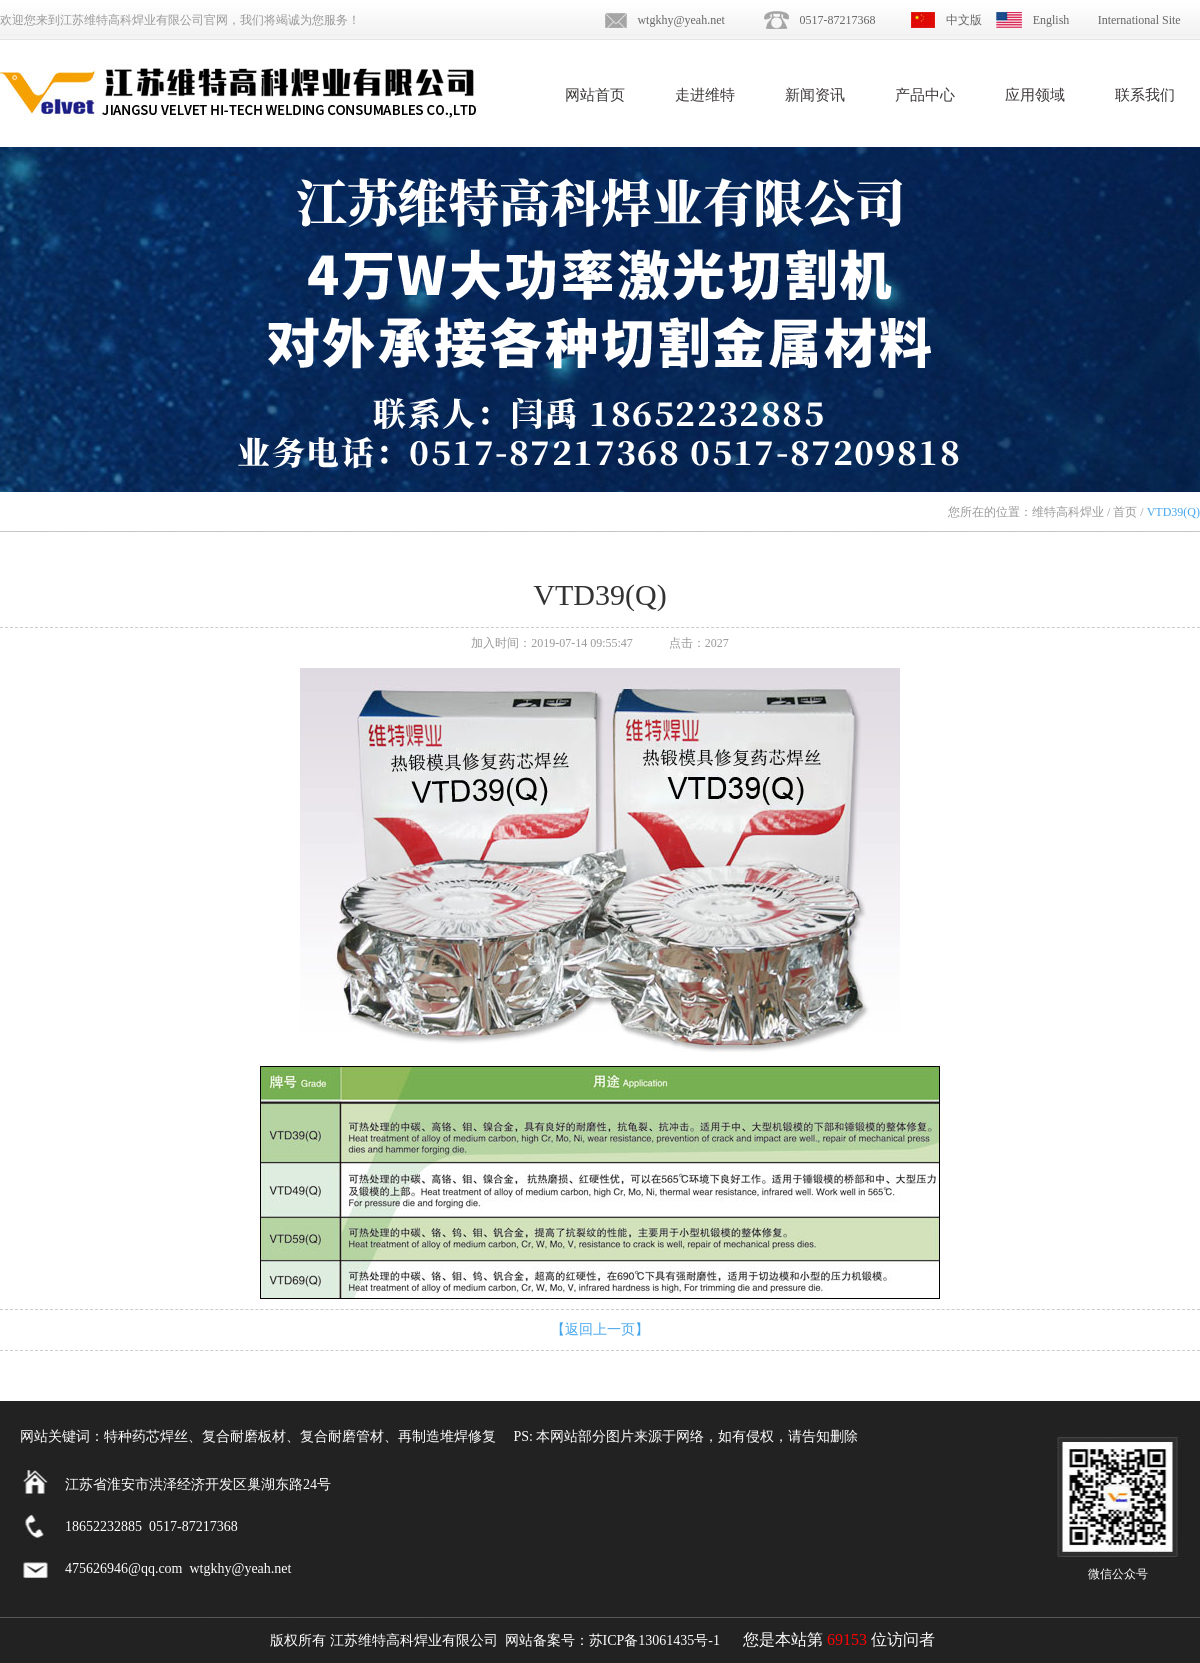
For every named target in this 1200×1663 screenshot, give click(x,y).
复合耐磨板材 (244, 1436)
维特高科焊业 (1068, 512)
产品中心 (925, 95)
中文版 (964, 20)
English (1051, 20)
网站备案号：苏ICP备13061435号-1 (612, 1640)
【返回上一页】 (600, 1329)
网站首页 (595, 95)
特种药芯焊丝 (146, 1436)
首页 (1125, 512)
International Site (1139, 20)
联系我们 (1145, 95)
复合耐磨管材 (342, 1436)
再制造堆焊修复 (447, 1436)
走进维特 (705, 95)
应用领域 (1035, 95)
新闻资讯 (815, 95)
